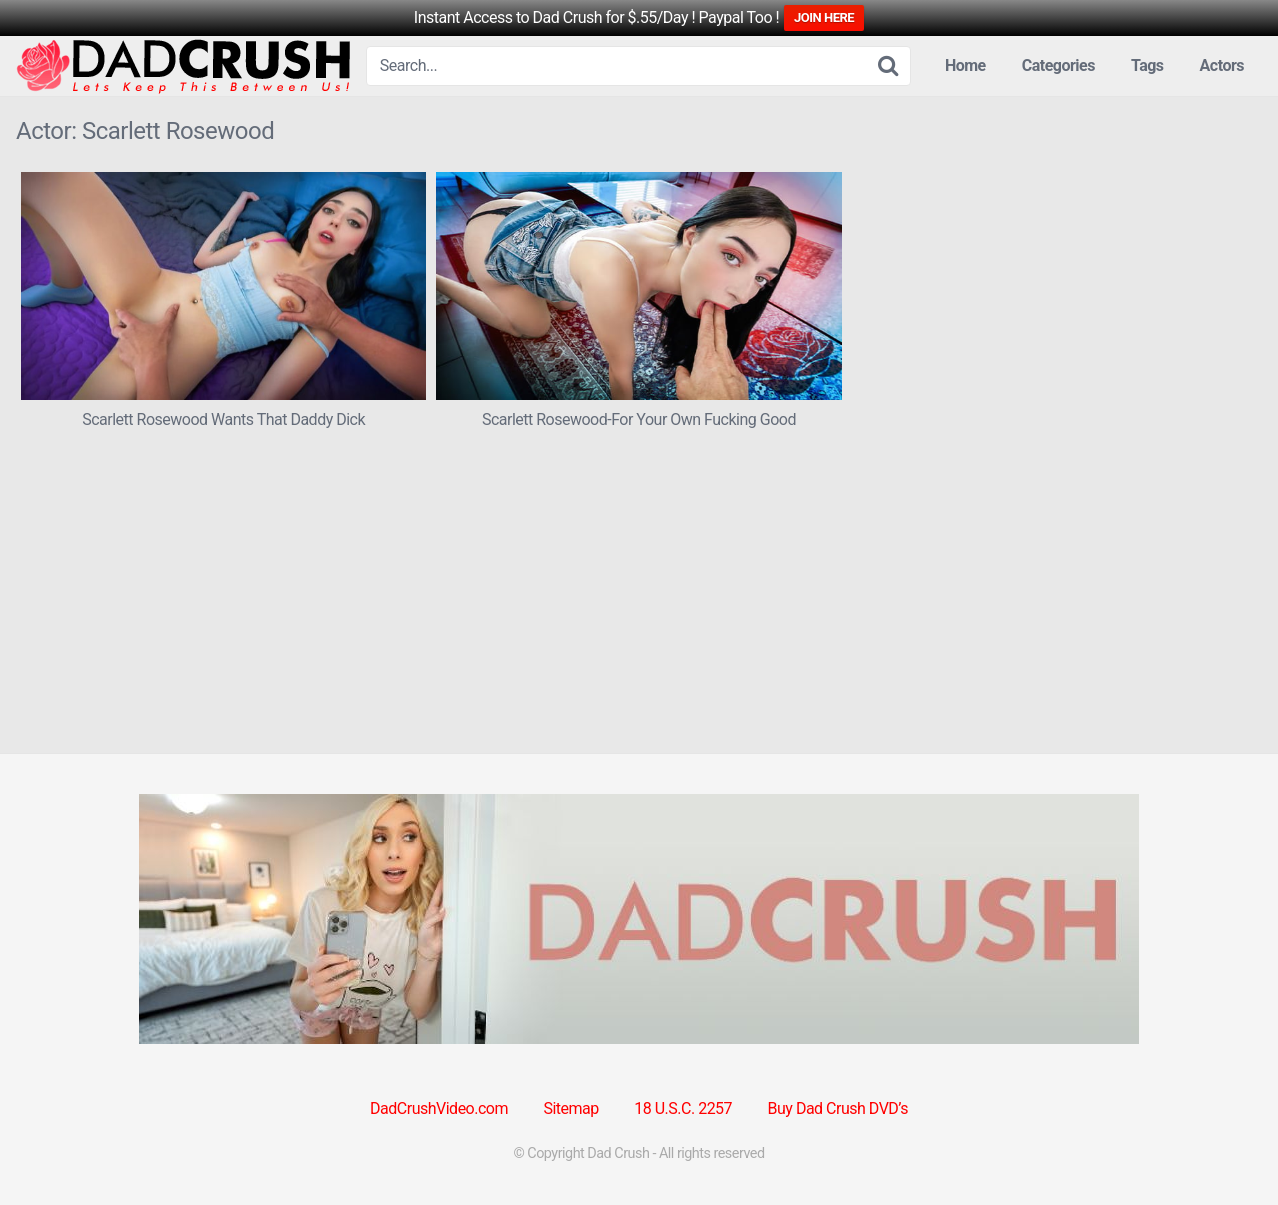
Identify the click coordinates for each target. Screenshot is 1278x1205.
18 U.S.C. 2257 (683, 1108)
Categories (1058, 65)
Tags (1147, 65)
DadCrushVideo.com (439, 1108)
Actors (1222, 65)
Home (965, 65)
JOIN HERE (824, 17)
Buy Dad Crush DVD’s (838, 1108)
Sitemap (570, 1108)
